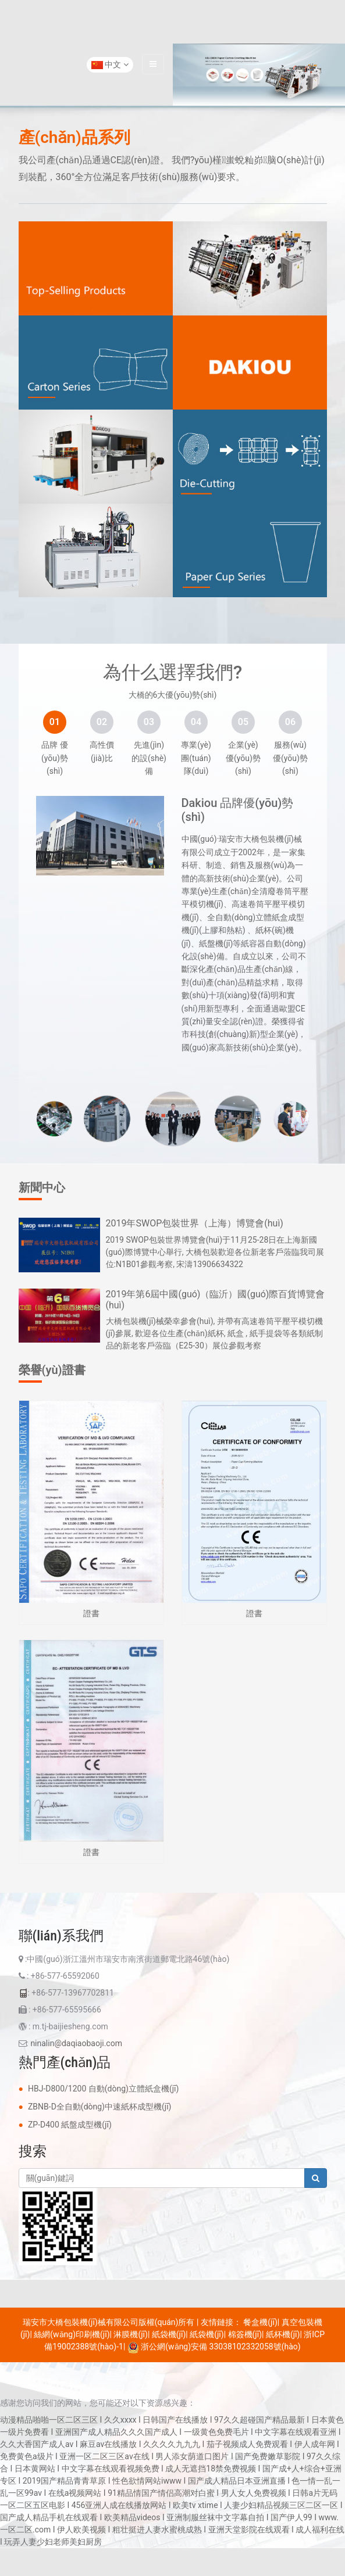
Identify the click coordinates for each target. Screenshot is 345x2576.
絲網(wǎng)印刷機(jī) (71, 2334)
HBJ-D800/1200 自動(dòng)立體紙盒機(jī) (103, 2088)
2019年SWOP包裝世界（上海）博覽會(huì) (194, 1223)
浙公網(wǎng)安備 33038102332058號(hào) (214, 2346)
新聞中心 (42, 1187)
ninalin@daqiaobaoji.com (76, 2043)
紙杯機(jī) (283, 2334)
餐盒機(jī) (260, 2322)
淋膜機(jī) (130, 2334)
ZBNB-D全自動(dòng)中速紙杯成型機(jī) (100, 2106)
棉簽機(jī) (245, 2334)
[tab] (54, 722)
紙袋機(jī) (169, 2334)
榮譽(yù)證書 (52, 1370)
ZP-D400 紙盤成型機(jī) (70, 2124)
